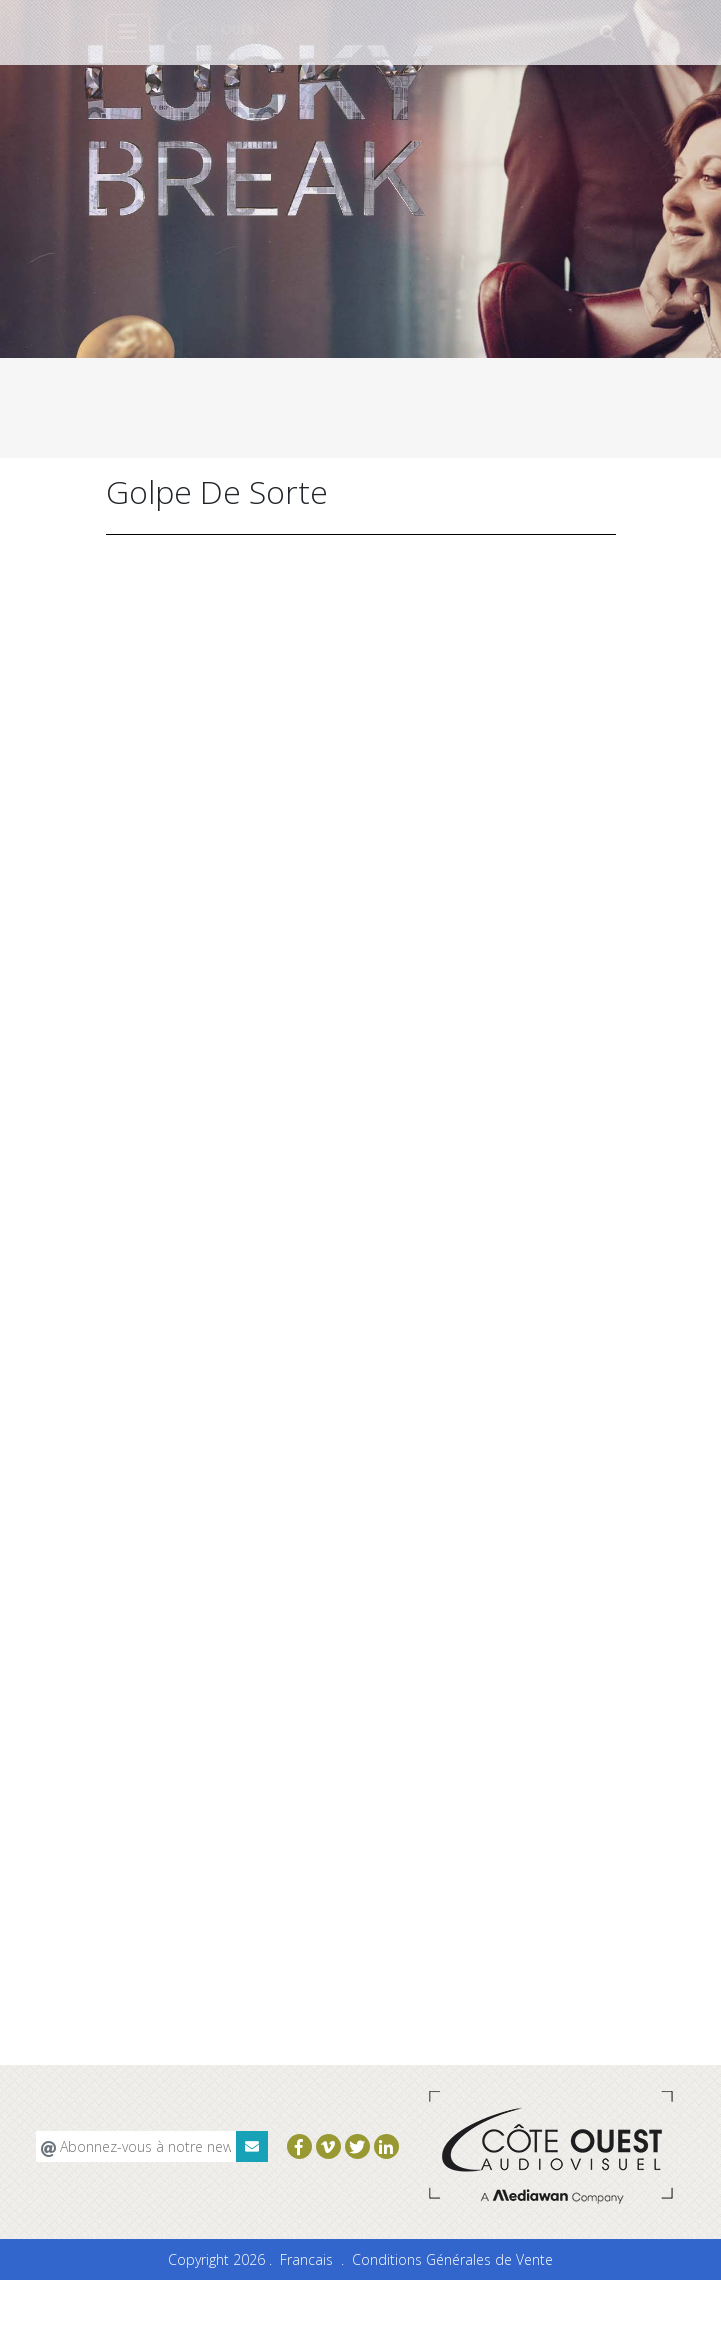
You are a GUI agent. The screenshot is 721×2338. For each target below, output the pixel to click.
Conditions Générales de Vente (452, 2259)
